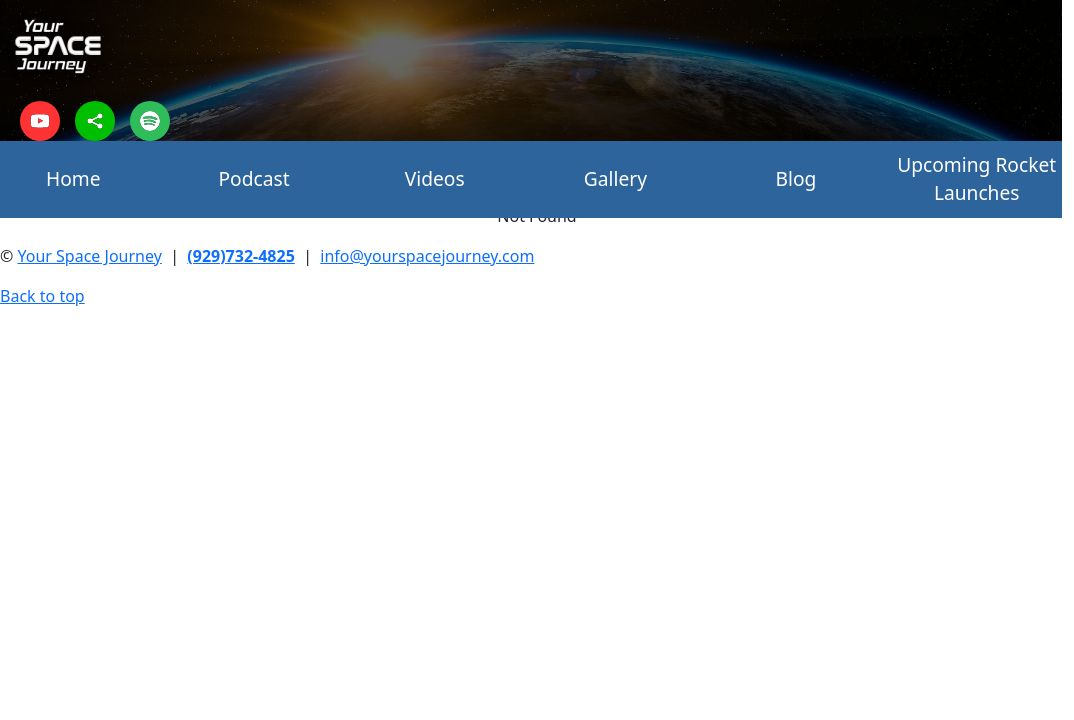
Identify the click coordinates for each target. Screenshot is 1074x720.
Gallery (615, 178)
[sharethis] (95, 121)
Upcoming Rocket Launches (976, 179)
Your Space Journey (89, 256)
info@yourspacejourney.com (427, 256)
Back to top (42, 296)
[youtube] (40, 121)
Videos (435, 178)
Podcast (253, 178)
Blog (796, 178)
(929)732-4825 (241, 256)
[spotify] (150, 121)
